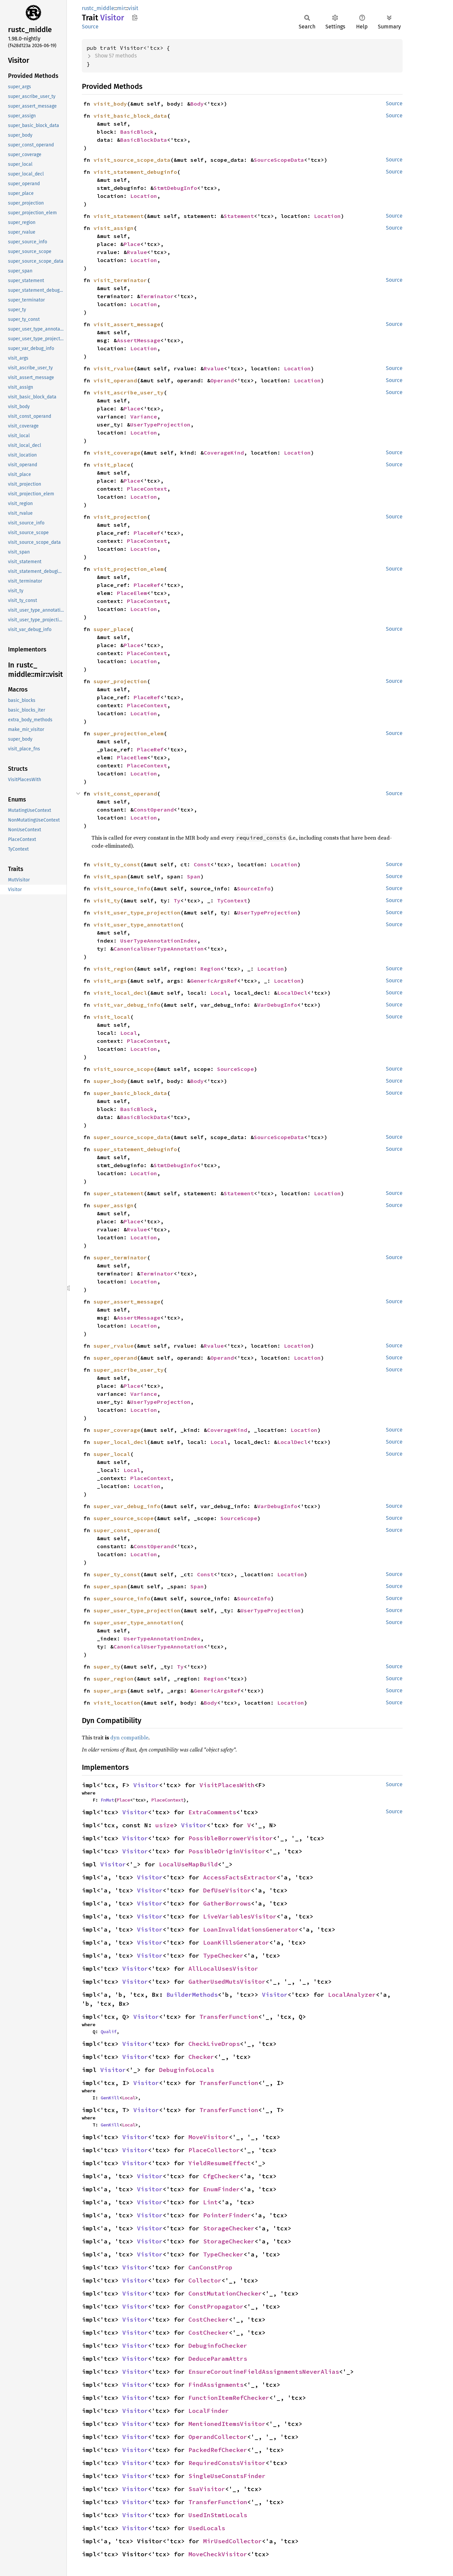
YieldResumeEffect (219, 2163)
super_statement (119, 1193)
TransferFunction (228, 2016)
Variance (143, 416)
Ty (177, 900)
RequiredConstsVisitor (227, 2463)
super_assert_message (127, 1301)
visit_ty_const (117, 864)
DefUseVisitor (227, 1890)
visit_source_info (122, 888)
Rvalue (137, 252)
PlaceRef (147, 532)
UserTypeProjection (160, 424)
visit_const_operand (125, 793)
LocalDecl (292, 992)
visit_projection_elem (129, 569)
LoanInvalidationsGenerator (251, 1929)
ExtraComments (212, 1812)
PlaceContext (147, 488)
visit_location (117, 1702)
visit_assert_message (127, 324)
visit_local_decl (120, 992)
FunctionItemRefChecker (228, 2398)
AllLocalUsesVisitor (223, 1968)
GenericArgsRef (213, 980)
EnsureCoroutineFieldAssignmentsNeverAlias (263, 2371)
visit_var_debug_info (127, 1004)
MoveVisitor (208, 2137)
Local (218, 992)
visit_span (110, 876)
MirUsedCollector (232, 2541)
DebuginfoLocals (186, 2070)
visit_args (110, 980)
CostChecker (208, 2319)
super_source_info (122, 1598)
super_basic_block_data (130, 1093)
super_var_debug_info (127, 1506)
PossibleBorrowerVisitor (230, 1838)
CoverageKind (224, 452)
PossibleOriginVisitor (227, 1851)
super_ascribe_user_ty (129, 1369)
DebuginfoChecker (217, 2345)
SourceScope (235, 1069)
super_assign (114, 1205)
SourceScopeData (279, 159)
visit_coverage (117, 452)
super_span (110, 1586)
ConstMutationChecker (225, 2293)
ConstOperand (154, 809)
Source (90, 26)
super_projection (120, 681)
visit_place (112, 464)
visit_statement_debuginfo (135, 171)
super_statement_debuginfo (135, 1149)
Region (210, 968)
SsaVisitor (206, 2489)
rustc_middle (98, 8)
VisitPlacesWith (227, 1785)
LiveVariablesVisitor (240, 1916)
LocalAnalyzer (352, 1994)
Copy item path (134, 17)
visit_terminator (120, 280)
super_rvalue (114, 1345)
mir (121, 8)
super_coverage (117, 1430)
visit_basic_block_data (130, 115)
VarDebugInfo (277, 1004)
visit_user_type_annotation (137, 924)
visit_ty (107, 900)
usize (164, 1825)
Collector (204, 2280)
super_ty (107, 1666)
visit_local (112, 1016)
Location (143, 196)
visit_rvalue (114, 368)
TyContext (232, 900)
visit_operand (115, 380)
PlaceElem (132, 593)
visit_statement (119, 216)
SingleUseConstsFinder (227, 2476)
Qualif (109, 2032)
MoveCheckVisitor (217, 2554)
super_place (112, 629)
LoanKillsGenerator (236, 1942)
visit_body (110, 103)
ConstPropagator (216, 2306)
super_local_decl (120, 1442)
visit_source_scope (124, 1069)
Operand (222, 380)
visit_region (114, 968)
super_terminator (120, 1257)
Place (132, 244)
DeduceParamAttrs (217, 2358)
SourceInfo (254, 888)
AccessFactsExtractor (240, 1877)
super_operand (115, 1357)
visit (133, 8)
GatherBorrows (227, 1903)
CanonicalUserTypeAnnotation (159, 948)
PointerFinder (227, 2215)
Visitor (146, 1785)
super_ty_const (117, 1574)
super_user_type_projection (137, 1610)
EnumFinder (221, 2189)
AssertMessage (138, 340)
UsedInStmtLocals (217, 2515)
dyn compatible (129, 1737)
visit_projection (120, 516)
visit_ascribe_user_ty (129, 392)
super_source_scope (124, 1518)
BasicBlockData (143, 139)
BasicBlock (137, 131)
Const (202, 864)
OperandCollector (217, 2437)
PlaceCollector (214, 2150)
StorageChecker (229, 2228)
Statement (239, 216)
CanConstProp (210, 2267)
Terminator (157, 296)
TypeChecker (223, 1955)
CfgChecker (221, 2176)
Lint (210, 2202)
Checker (201, 2057)
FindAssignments (216, 2384)
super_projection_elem (129, 733)
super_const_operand (125, 1530)
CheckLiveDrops (214, 2044)
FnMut (107, 1800)
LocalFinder (208, 2411)
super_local (112, 1454)
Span (193, 876)
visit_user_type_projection (137, 912)
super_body (110, 1081)
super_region (114, 1678)
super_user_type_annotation (137, 1622)
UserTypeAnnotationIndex (158, 940)
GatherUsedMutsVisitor (227, 1981)
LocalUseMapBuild (188, 1864)
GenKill (110, 2098)
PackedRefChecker (217, 2450)
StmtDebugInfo (175, 188)
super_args (110, 1690)
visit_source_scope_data (132, 159)
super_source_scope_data (132, 1137)
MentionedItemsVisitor (227, 2424)
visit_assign (114, 228)
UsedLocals (206, 2528)
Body (197, 103)
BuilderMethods (192, 1994)
